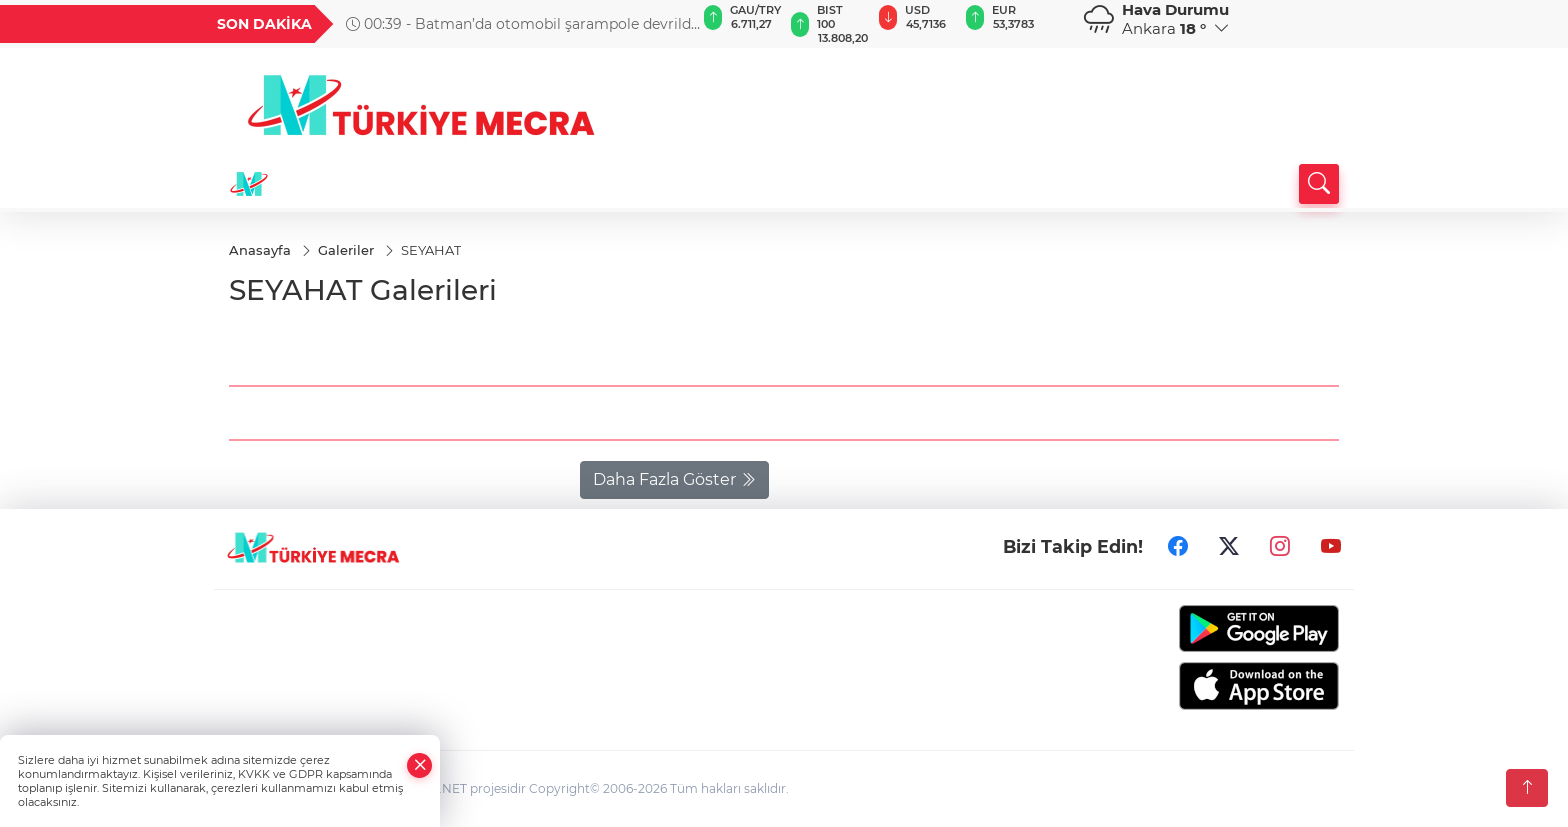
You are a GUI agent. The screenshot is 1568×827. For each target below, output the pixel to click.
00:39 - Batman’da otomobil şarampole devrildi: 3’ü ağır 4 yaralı (522, 24)
